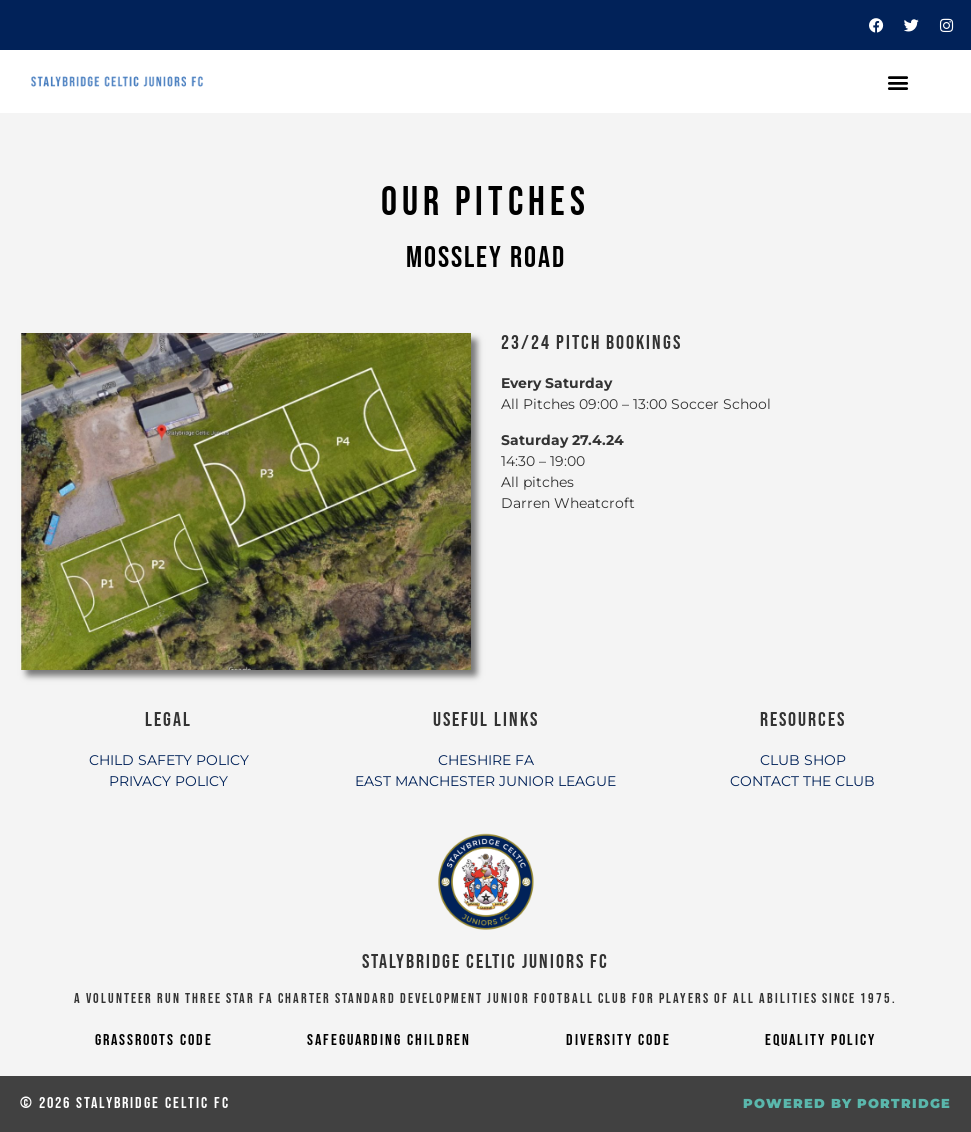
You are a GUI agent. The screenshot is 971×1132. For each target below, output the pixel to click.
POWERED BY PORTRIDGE (847, 1103)
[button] (898, 81)
